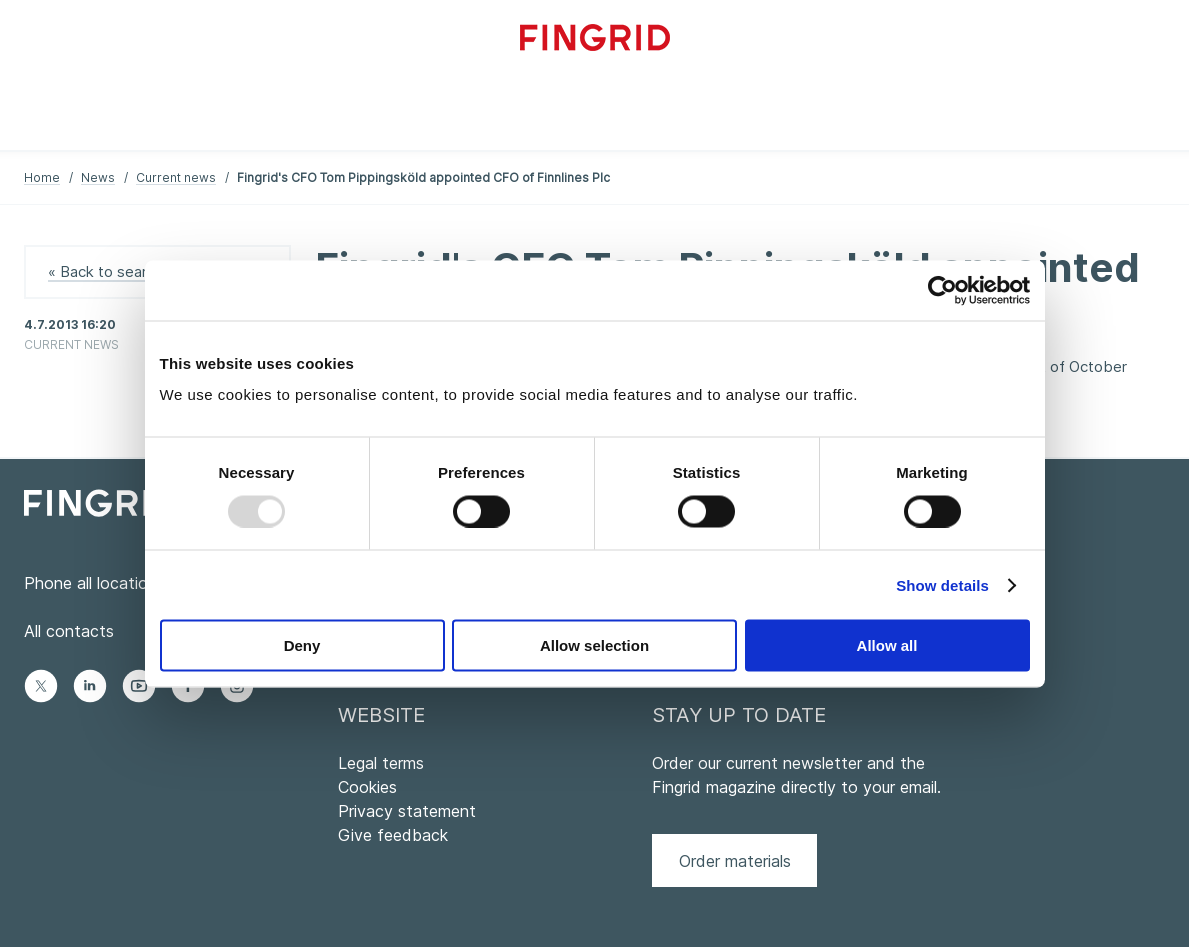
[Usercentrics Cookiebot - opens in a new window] (942, 290)
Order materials (735, 861)
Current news (176, 177)
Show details (942, 584)
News (98, 177)
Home (42, 177)
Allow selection (594, 645)
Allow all (887, 645)
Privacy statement (407, 811)
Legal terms (381, 763)
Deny (302, 645)
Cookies (367, 787)
